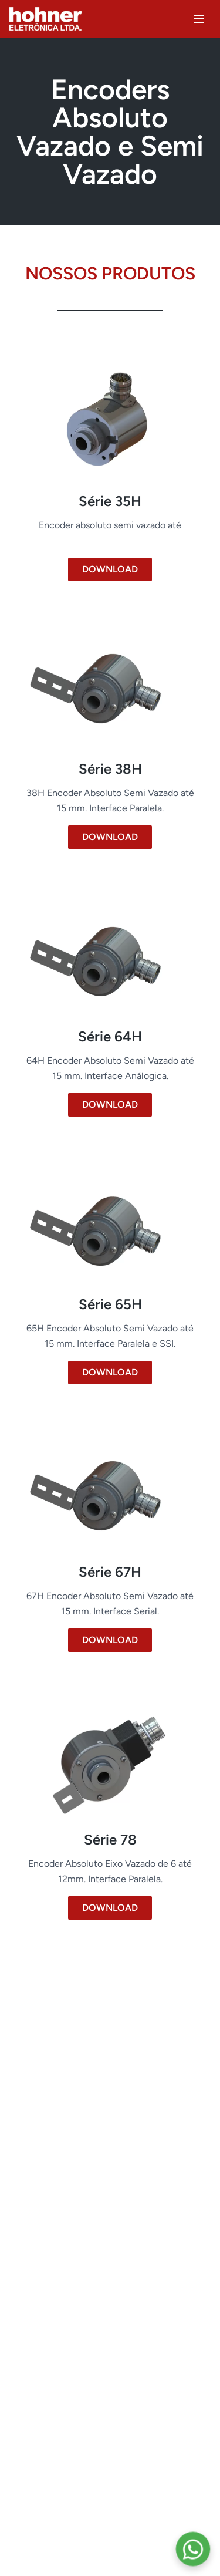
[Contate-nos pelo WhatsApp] (193, 2549)
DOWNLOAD (110, 569)
